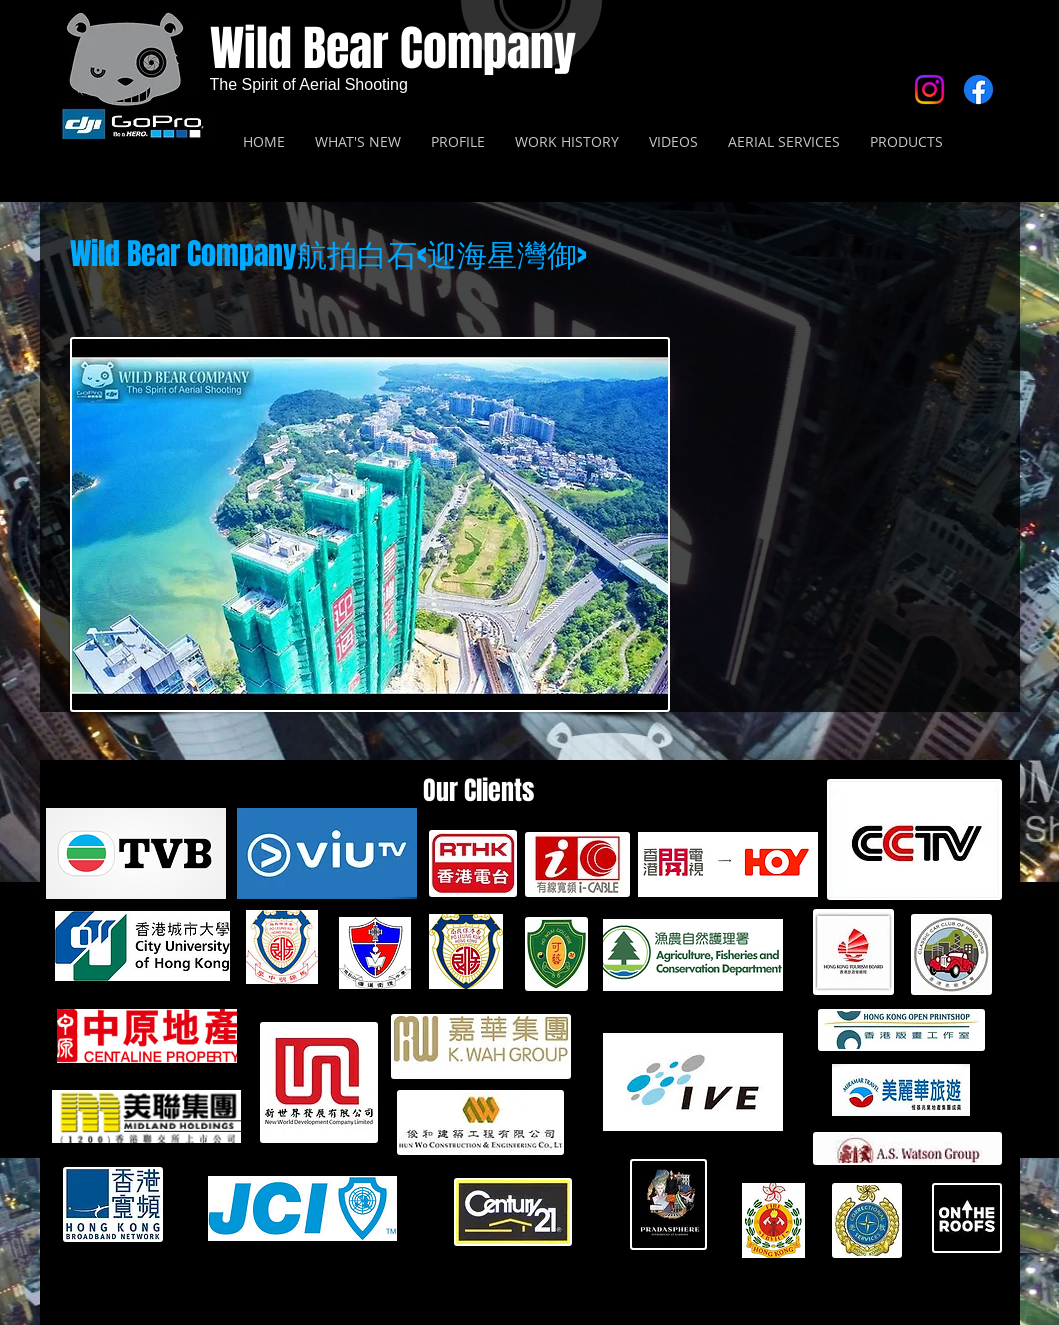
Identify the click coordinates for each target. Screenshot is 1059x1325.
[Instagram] (929, 89)
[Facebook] (978, 89)
